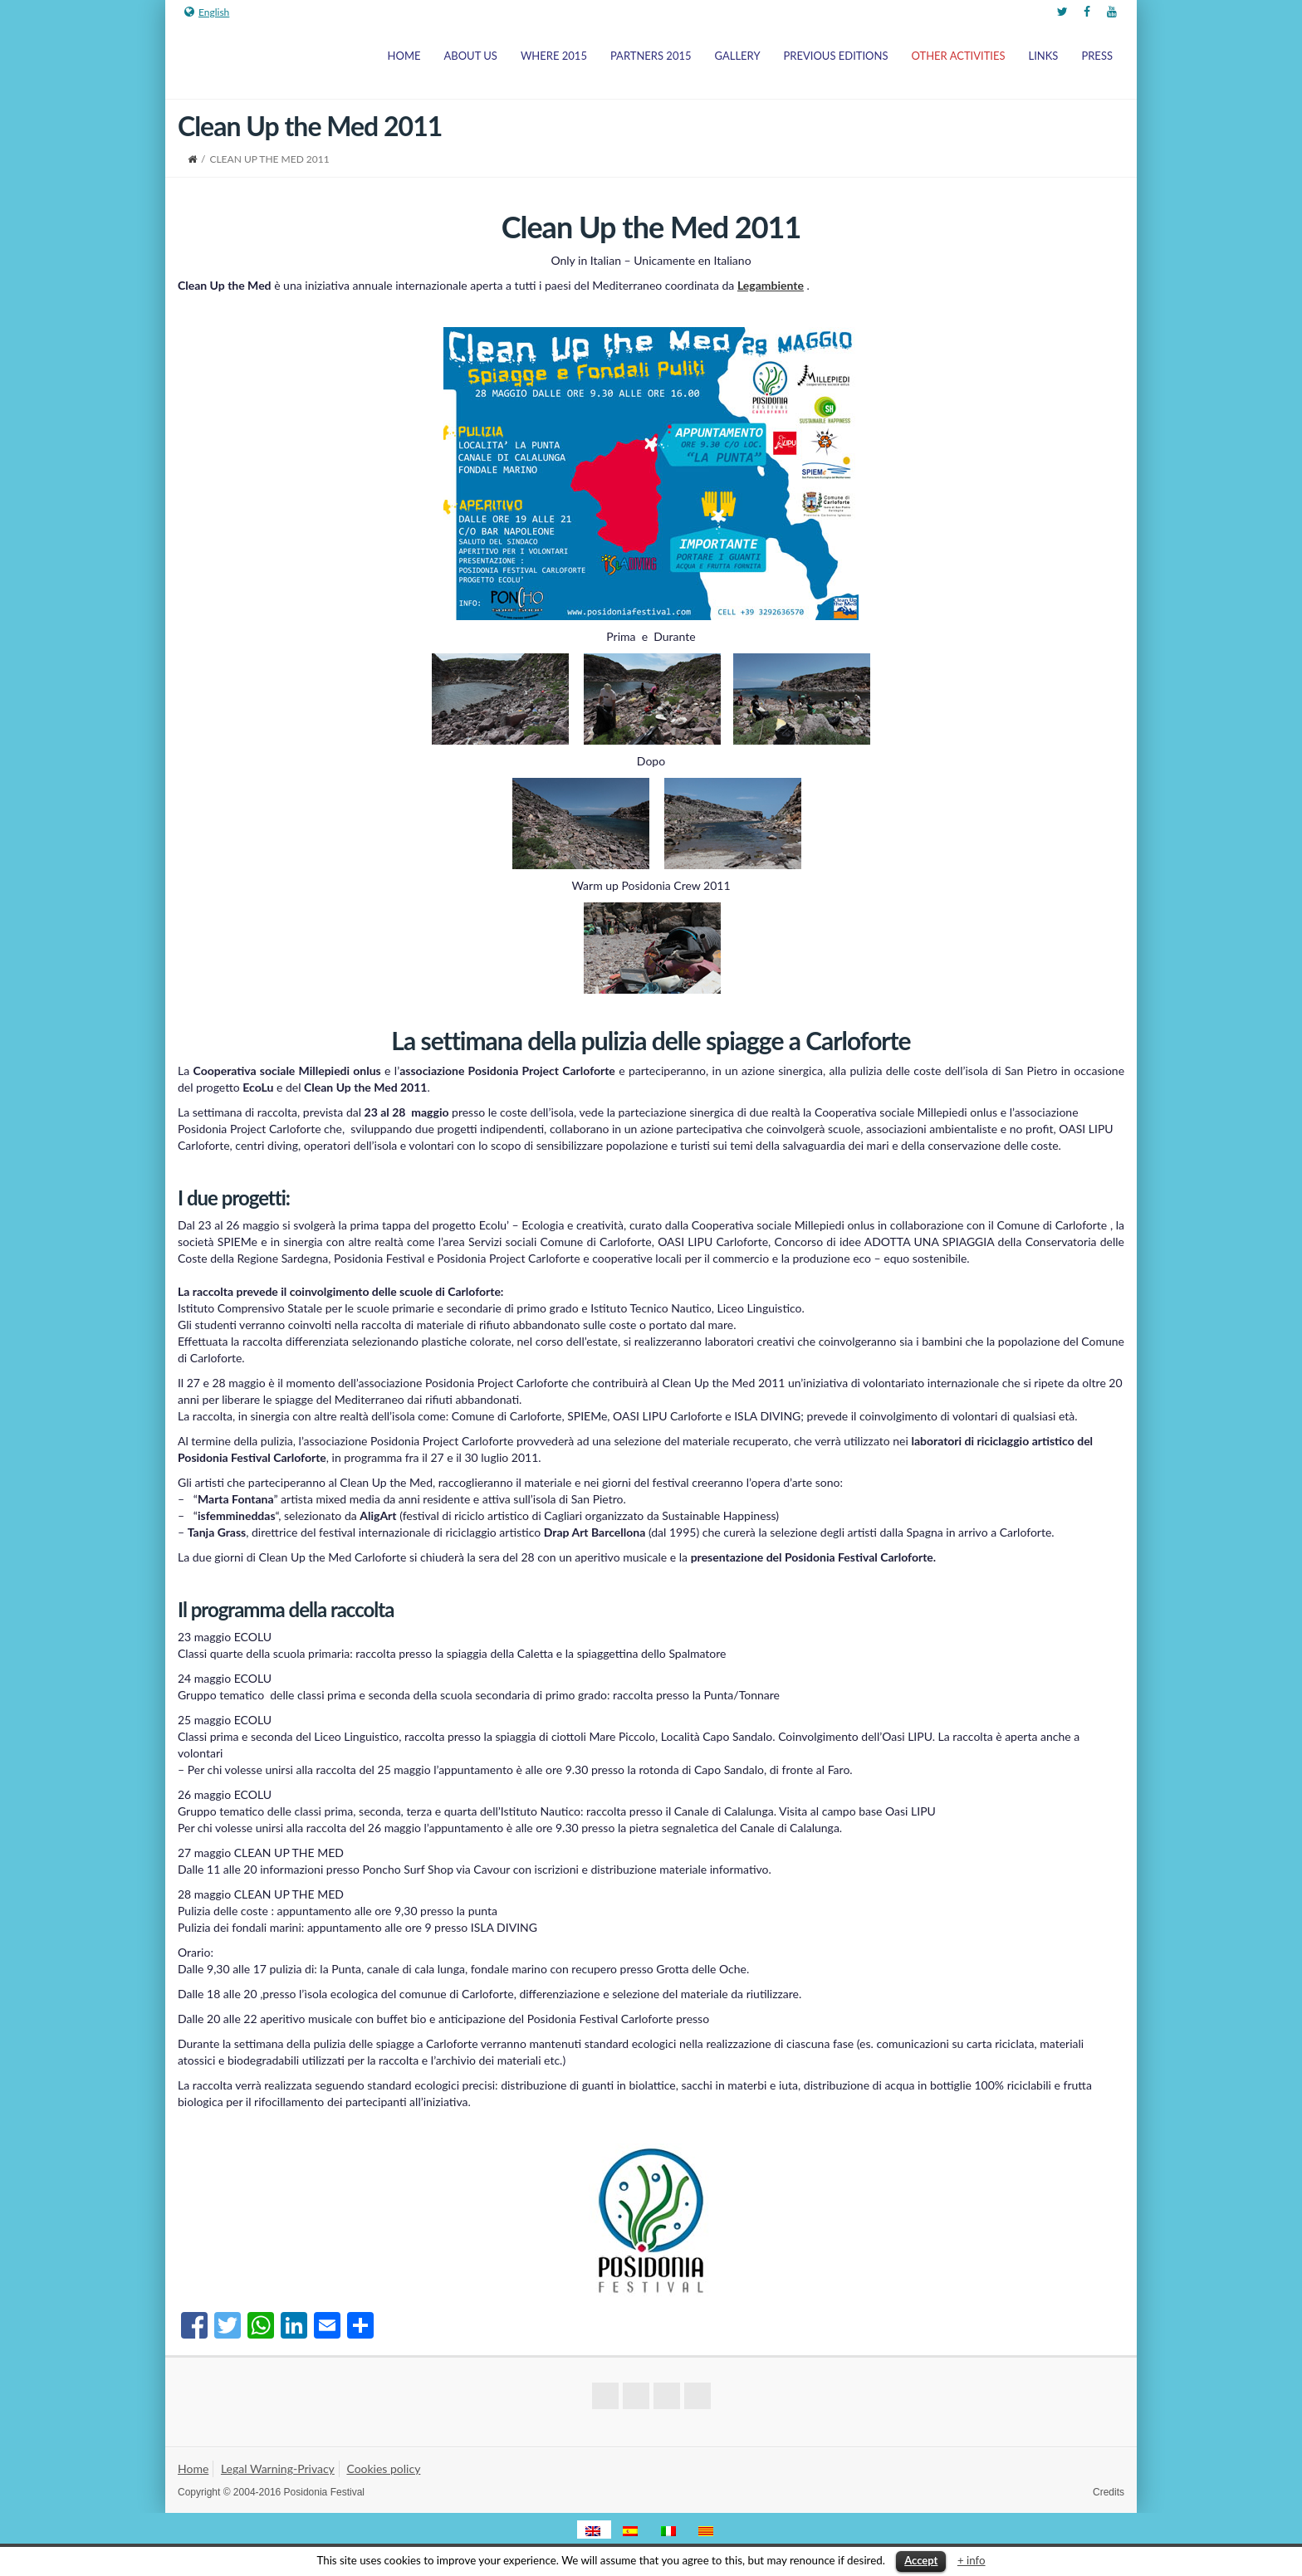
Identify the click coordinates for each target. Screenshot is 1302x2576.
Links (1044, 55)
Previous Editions (836, 55)
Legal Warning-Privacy (278, 2468)
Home (404, 55)
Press (1097, 55)
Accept (920, 2560)
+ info (971, 2560)
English (206, 12)
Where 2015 (554, 55)
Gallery (738, 55)
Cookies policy (383, 2468)
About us (470, 55)
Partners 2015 (651, 55)
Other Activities (959, 55)
